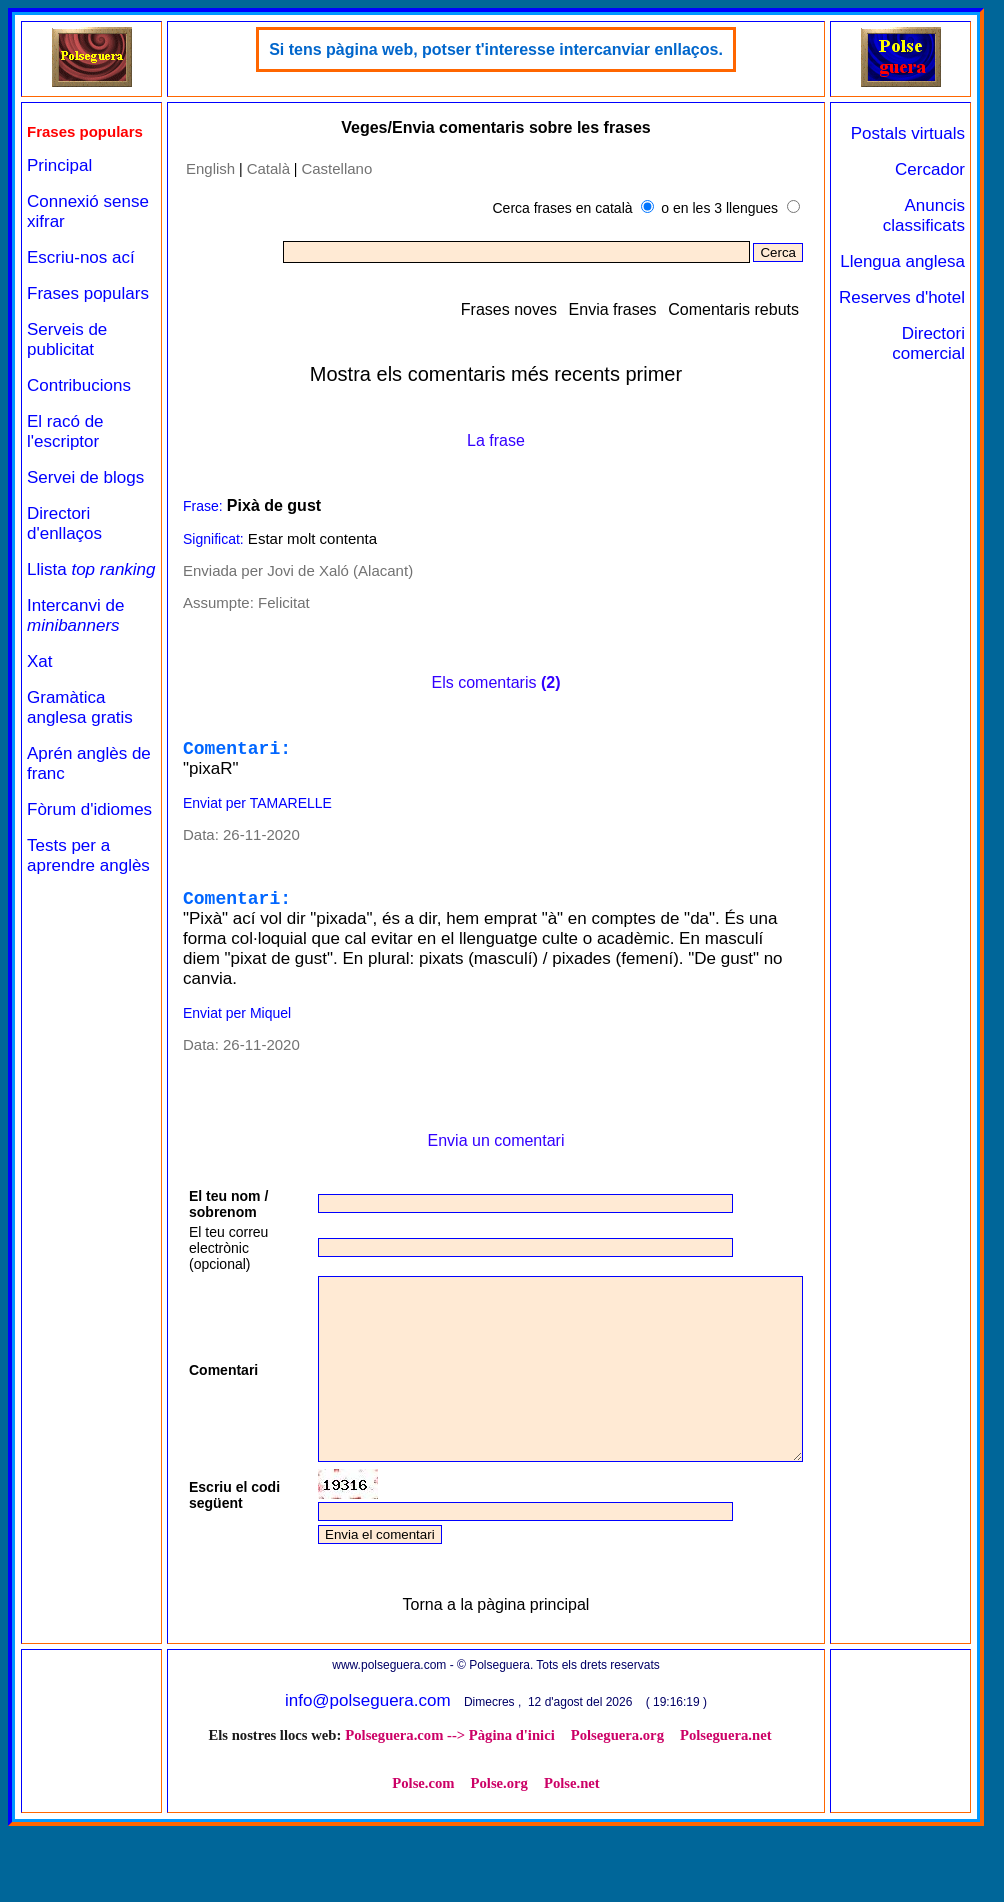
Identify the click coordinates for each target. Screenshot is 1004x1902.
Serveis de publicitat (67, 339)
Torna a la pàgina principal (496, 1680)
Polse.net (572, 1859)
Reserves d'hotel (902, 297)
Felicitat (283, 602)
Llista (61, 579)
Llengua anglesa (902, 261)
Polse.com (424, 1859)
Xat (40, 681)
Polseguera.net (726, 1811)
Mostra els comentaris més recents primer (496, 374)
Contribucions (79, 385)
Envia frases (614, 309)
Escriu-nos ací (81, 257)
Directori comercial (928, 343)
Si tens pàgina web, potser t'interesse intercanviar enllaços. (496, 49)
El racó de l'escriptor (65, 431)
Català (267, 168)
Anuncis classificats (924, 215)
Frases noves (510, 309)
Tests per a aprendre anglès (88, 875)
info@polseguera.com (368, 1776)
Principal (59, 165)
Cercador (930, 169)
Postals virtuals (908, 133)
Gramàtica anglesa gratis (80, 727)
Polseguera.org (617, 1811)
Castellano (336, 168)
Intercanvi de (75, 635)
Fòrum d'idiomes (89, 829)
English (209, 168)
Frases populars (88, 293)
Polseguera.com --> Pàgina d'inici (450, 1811)
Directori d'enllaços (64, 523)
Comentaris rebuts (735, 309)
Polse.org (499, 1859)
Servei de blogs (85, 477)
